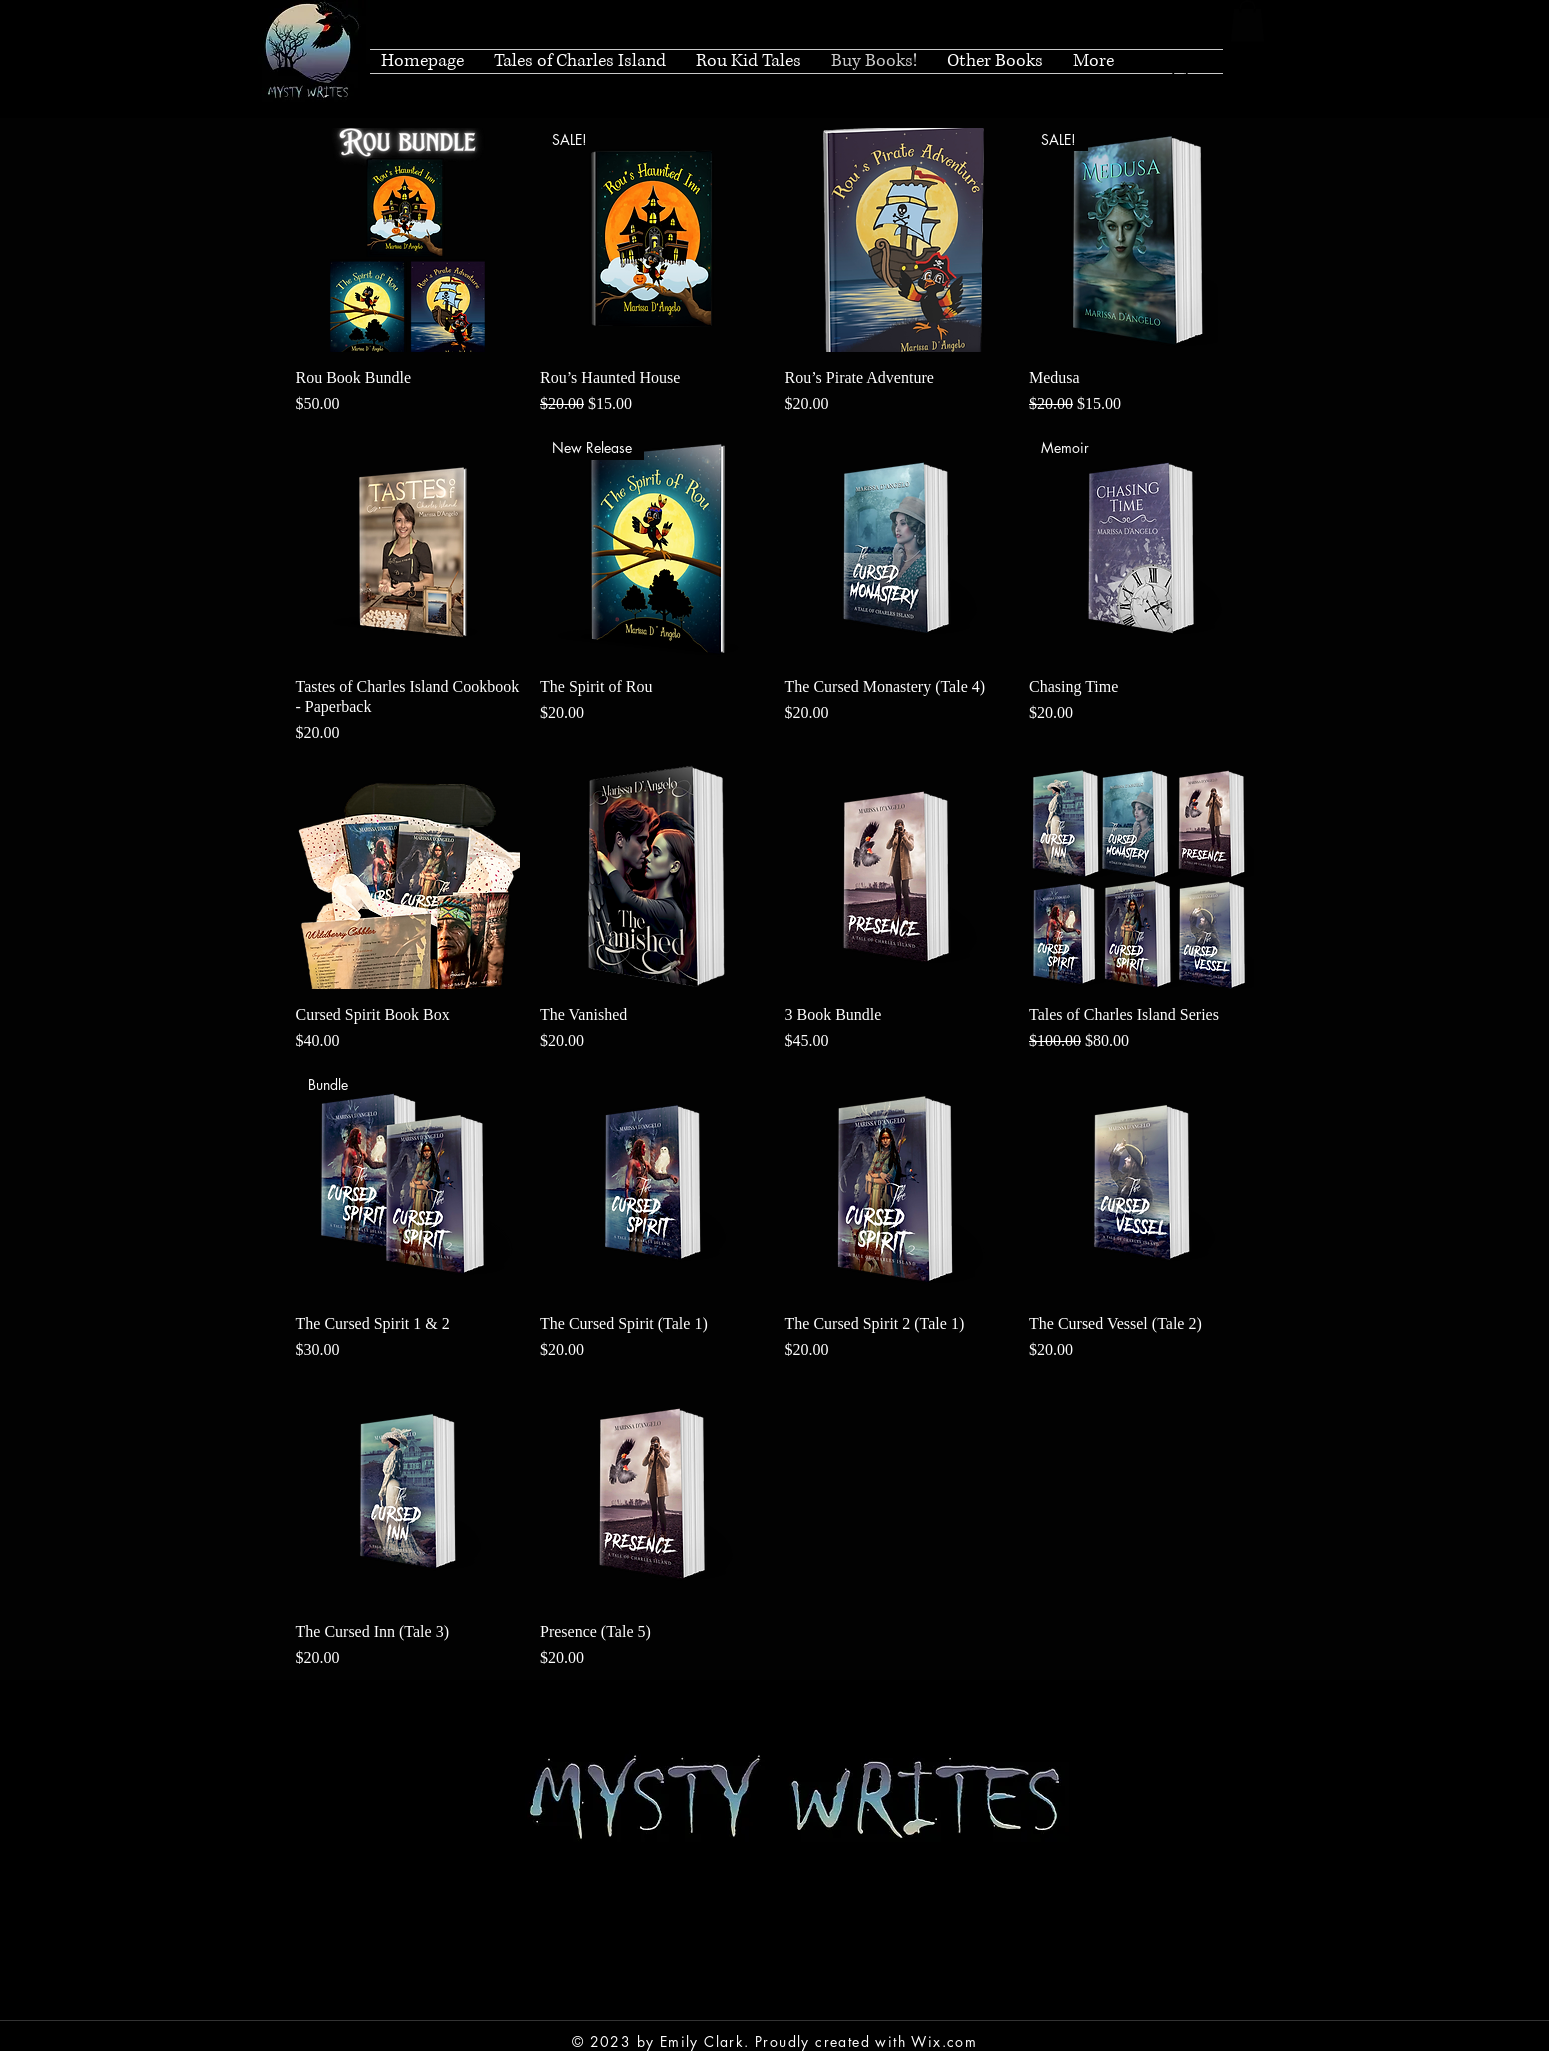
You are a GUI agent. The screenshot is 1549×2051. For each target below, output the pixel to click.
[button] (1247, 21)
